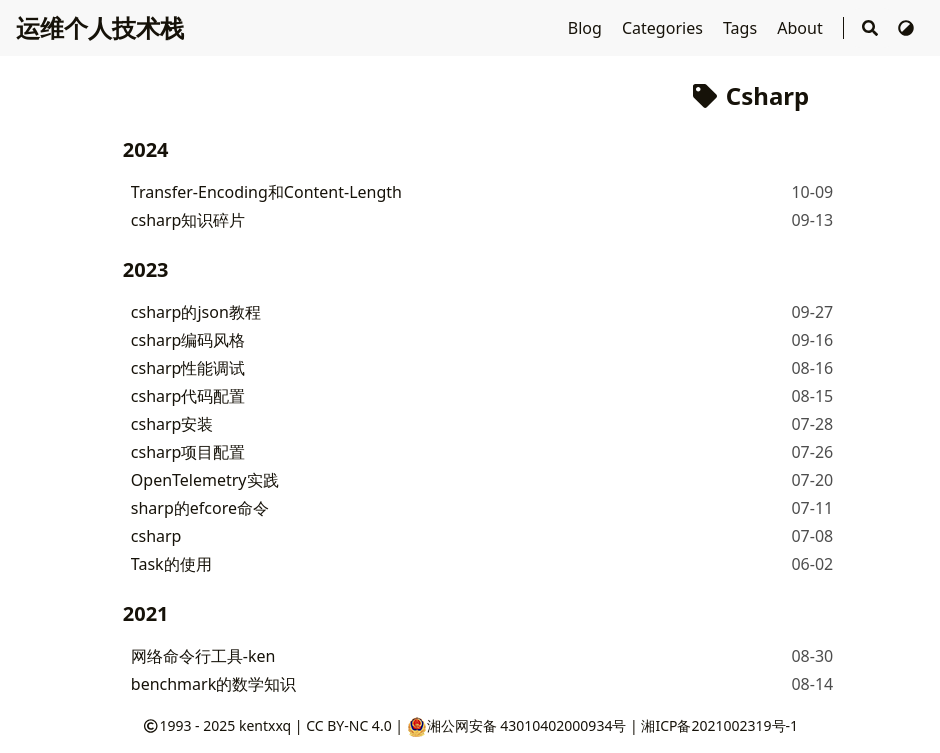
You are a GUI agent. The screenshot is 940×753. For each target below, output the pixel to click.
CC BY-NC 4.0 (348, 725)
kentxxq (265, 725)
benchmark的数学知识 (213, 684)
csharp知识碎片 (188, 220)
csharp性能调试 (188, 368)
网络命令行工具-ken (203, 656)
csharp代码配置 (188, 396)
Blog (587, 28)
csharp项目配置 (188, 452)
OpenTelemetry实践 (205, 480)
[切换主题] (906, 28)
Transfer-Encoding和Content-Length (266, 192)
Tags (742, 28)
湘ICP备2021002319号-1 (719, 725)
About (802, 28)
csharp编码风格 (188, 340)
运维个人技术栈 (100, 27)
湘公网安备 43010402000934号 (517, 725)
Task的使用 (171, 564)
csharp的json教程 (196, 312)
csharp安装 (172, 424)
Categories (664, 28)
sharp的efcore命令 (200, 508)
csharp (156, 536)
